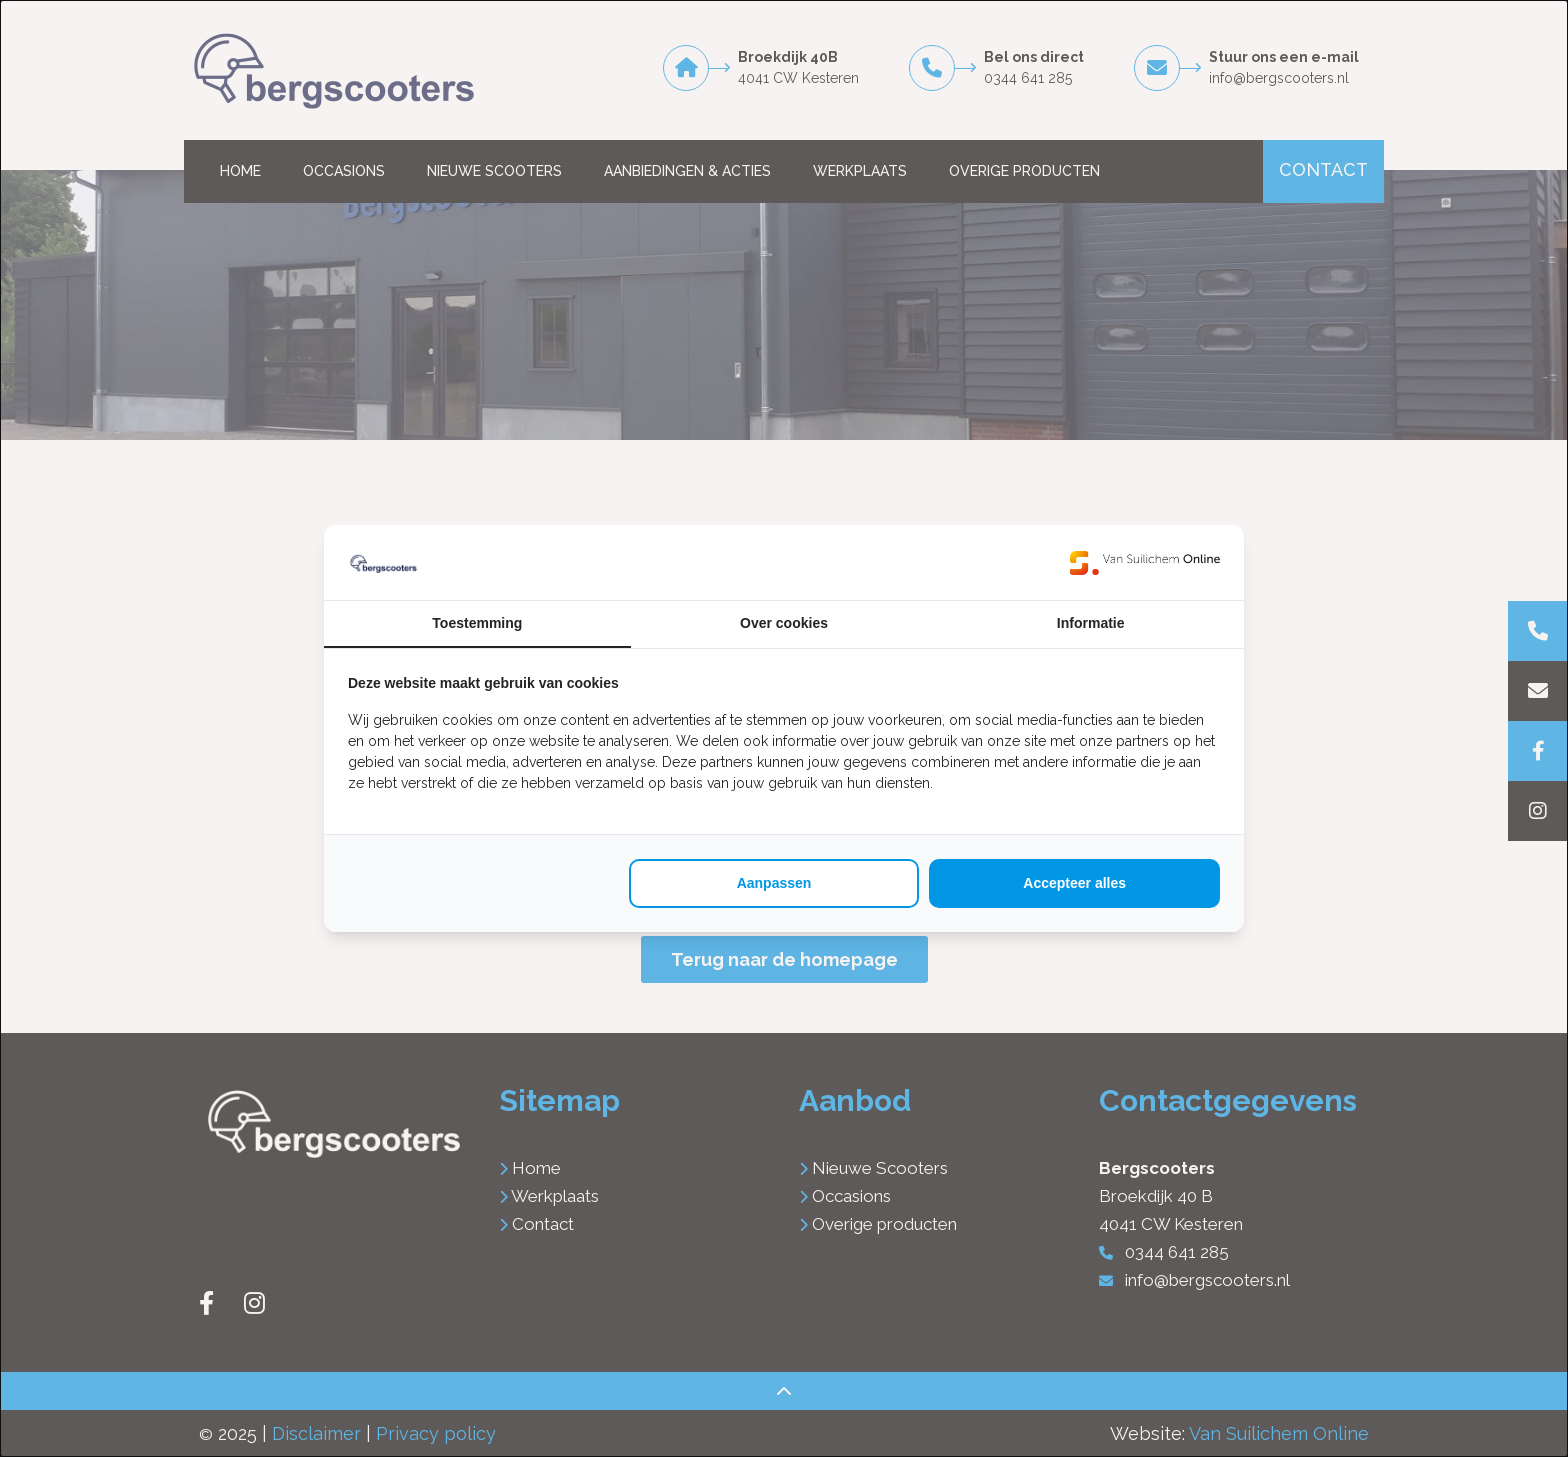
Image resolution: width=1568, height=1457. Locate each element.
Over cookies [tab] (784, 623)
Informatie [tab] (1091, 623)
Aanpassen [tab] (774, 883)
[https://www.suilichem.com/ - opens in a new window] (1145, 562)
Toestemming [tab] (477, 623)
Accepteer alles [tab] (1074, 883)
